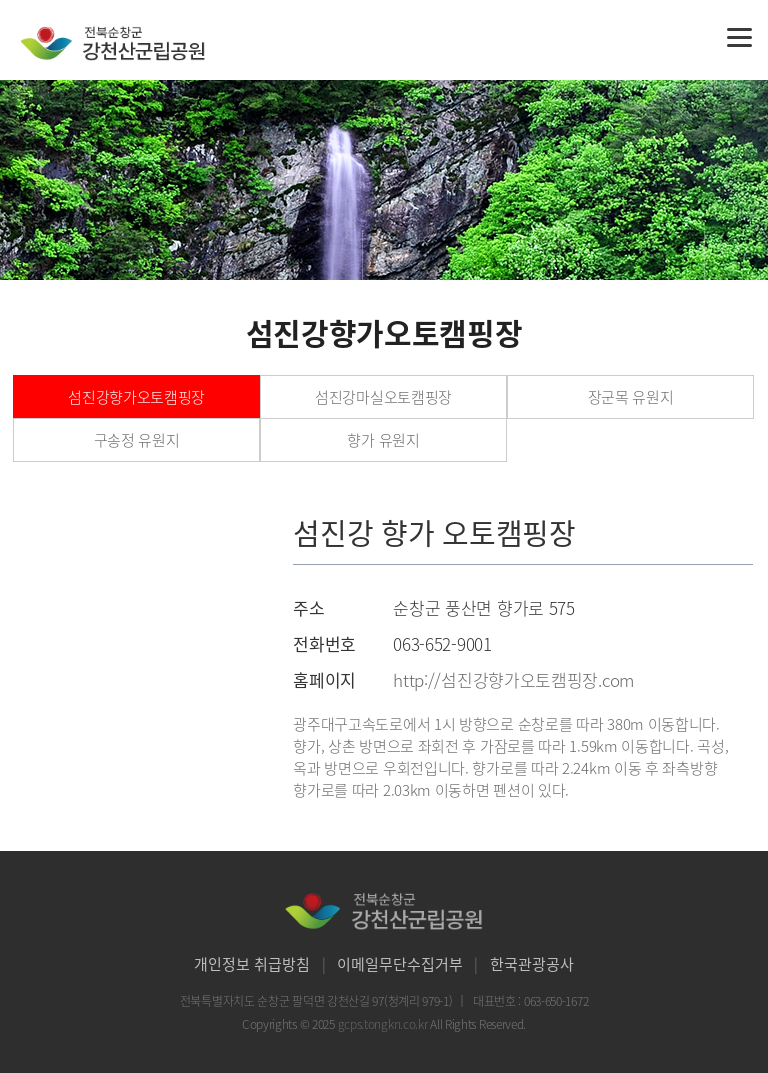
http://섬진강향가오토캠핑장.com (513, 679)
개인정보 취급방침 (252, 964)
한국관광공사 (532, 964)
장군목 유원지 (631, 397)
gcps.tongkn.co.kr (384, 1024)
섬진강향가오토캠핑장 (136, 397)
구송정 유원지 (137, 440)
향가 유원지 (383, 440)
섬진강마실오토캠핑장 (383, 397)
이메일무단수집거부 (400, 964)
